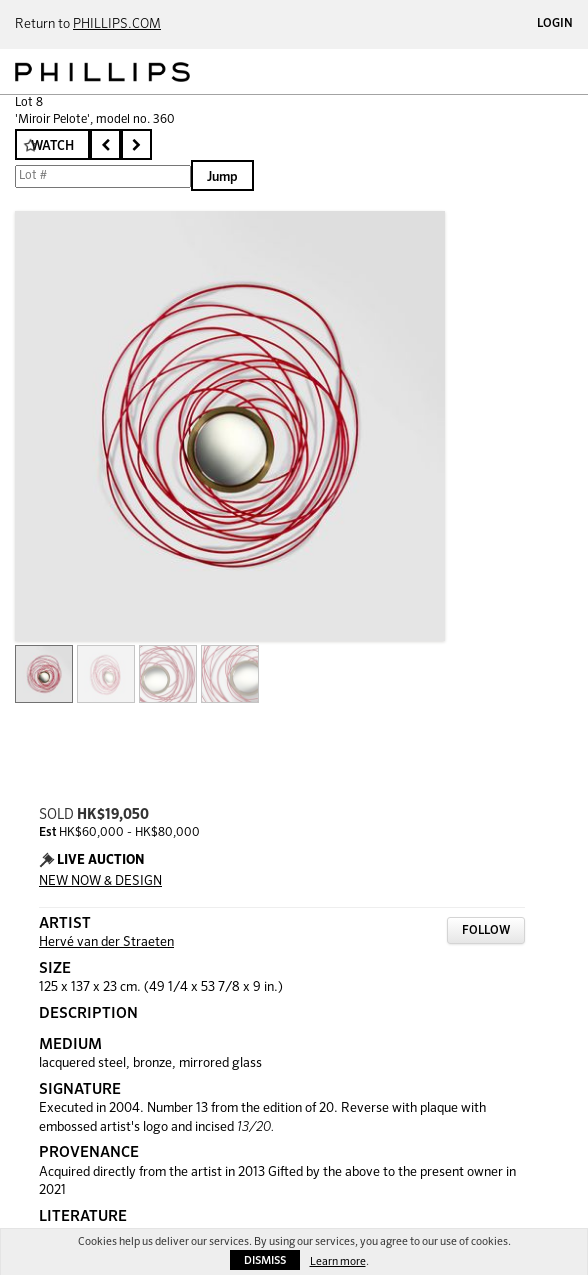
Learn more (338, 1261)
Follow (486, 931)
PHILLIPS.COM (117, 24)
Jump (222, 177)
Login (555, 24)
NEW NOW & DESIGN (100, 881)
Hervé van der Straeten (106, 942)
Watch (52, 146)
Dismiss (265, 1260)
